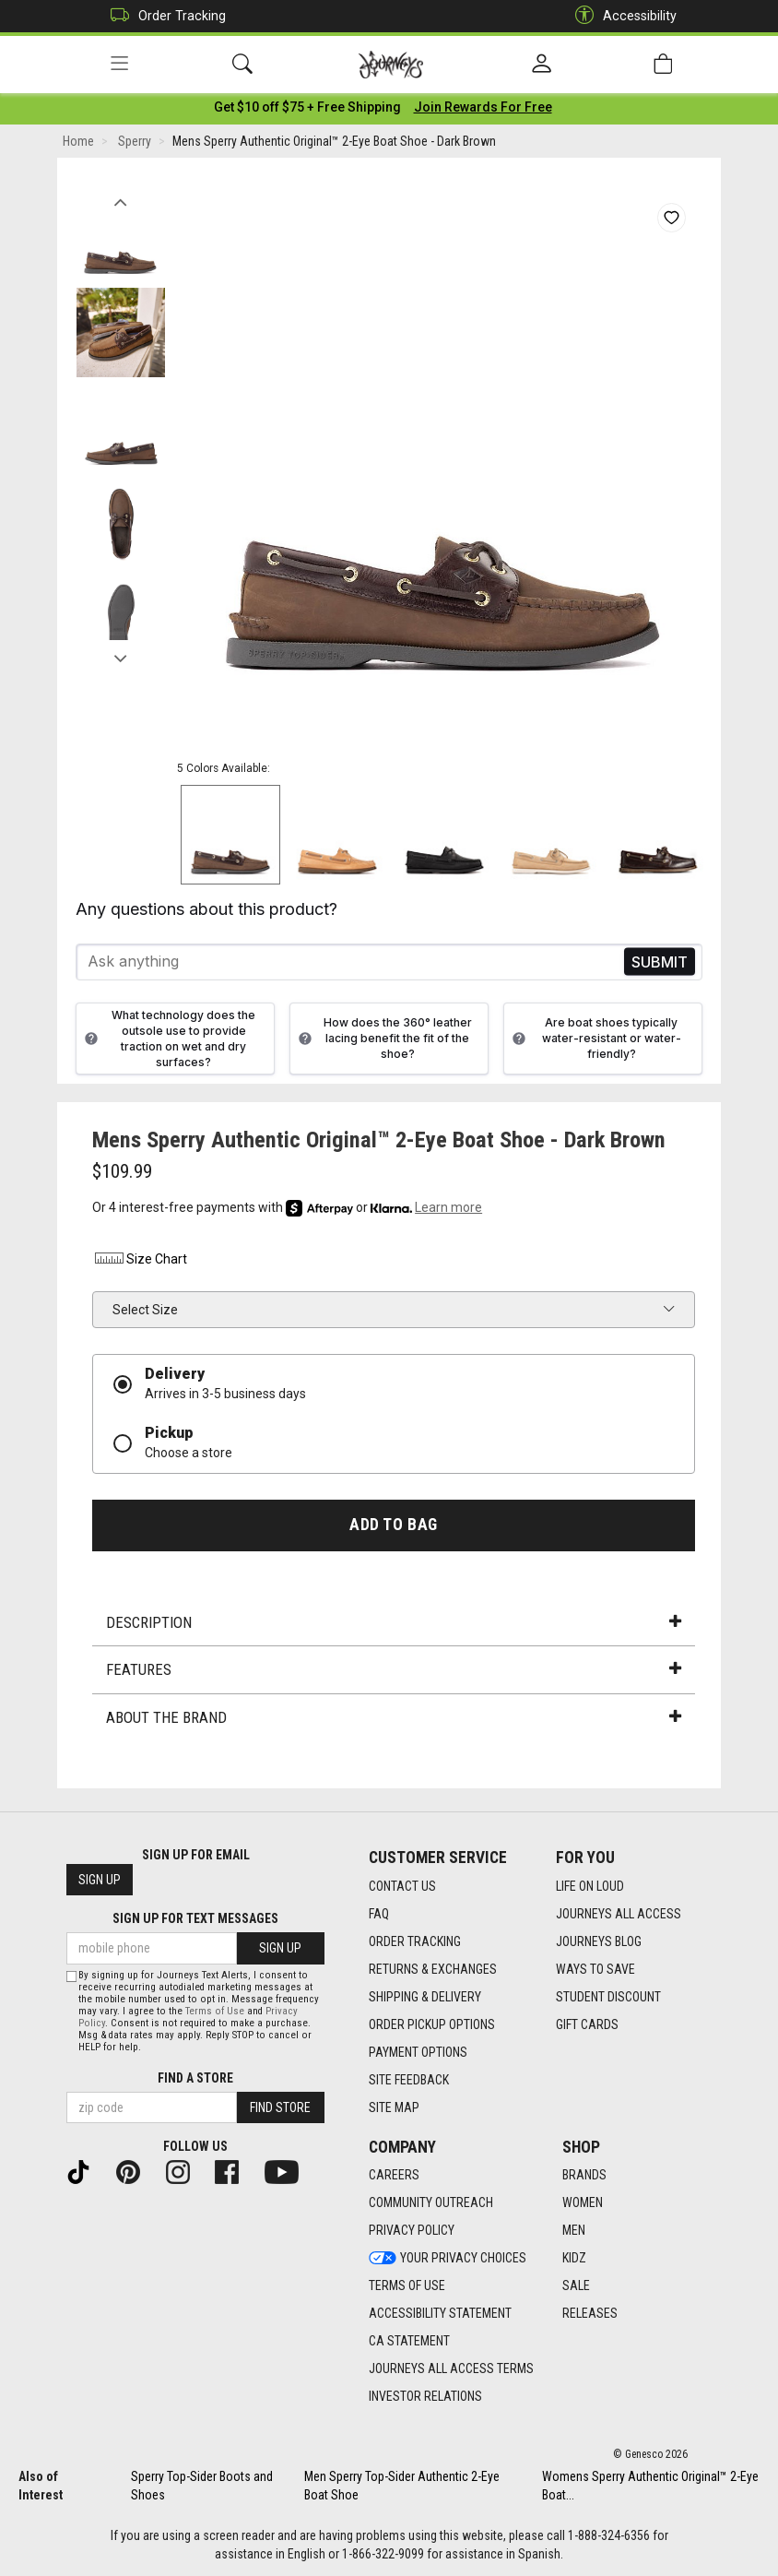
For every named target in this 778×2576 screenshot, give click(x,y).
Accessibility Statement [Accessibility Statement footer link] (440, 2314)
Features (393, 1673)
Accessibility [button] (621, 16)
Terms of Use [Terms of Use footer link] (407, 2286)
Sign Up (99, 1880)
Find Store (280, 2108)
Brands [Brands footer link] (584, 2175)
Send (659, 965)
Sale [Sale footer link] (576, 2286)
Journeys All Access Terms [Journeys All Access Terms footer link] (451, 2369)
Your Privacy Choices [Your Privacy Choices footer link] (447, 2258)
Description (393, 1625)
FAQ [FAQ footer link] (379, 1913)
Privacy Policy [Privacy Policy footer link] (411, 2231)
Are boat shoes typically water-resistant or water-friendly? (594, 1041)
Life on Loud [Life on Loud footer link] (590, 1886)
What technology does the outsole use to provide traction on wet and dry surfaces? (167, 1041)
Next (120, 657)
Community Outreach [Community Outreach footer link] (431, 2203)
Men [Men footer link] (573, 2231)
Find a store (195, 2078)
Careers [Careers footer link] (394, 2175)
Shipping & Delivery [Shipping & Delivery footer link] (425, 1996)
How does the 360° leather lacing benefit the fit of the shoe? (383, 1041)
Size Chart (139, 1262)
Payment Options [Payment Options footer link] (418, 2052)
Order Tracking (163, 16)
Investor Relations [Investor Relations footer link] (425, 2397)
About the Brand (393, 1720)
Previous (120, 201)
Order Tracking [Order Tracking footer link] (415, 1941)
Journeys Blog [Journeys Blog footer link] (599, 1941)
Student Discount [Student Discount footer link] (608, 1996)
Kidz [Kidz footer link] (574, 2258)
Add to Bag (393, 1528)
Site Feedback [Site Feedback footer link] (409, 2079)
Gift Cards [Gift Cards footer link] (587, 2024)
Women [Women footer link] (582, 2203)
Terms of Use (214, 2012)
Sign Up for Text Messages (195, 1919)
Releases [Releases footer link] (590, 2314)
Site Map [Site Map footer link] (394, 2107)
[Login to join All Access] (307, 110)
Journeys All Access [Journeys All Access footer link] (618, 1913)
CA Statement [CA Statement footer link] (409, 2341)
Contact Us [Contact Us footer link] (402, 1886)
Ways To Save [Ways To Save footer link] (595, 1969)
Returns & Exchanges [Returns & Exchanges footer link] (433, 1969)
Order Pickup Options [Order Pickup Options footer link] (432, 2024)
